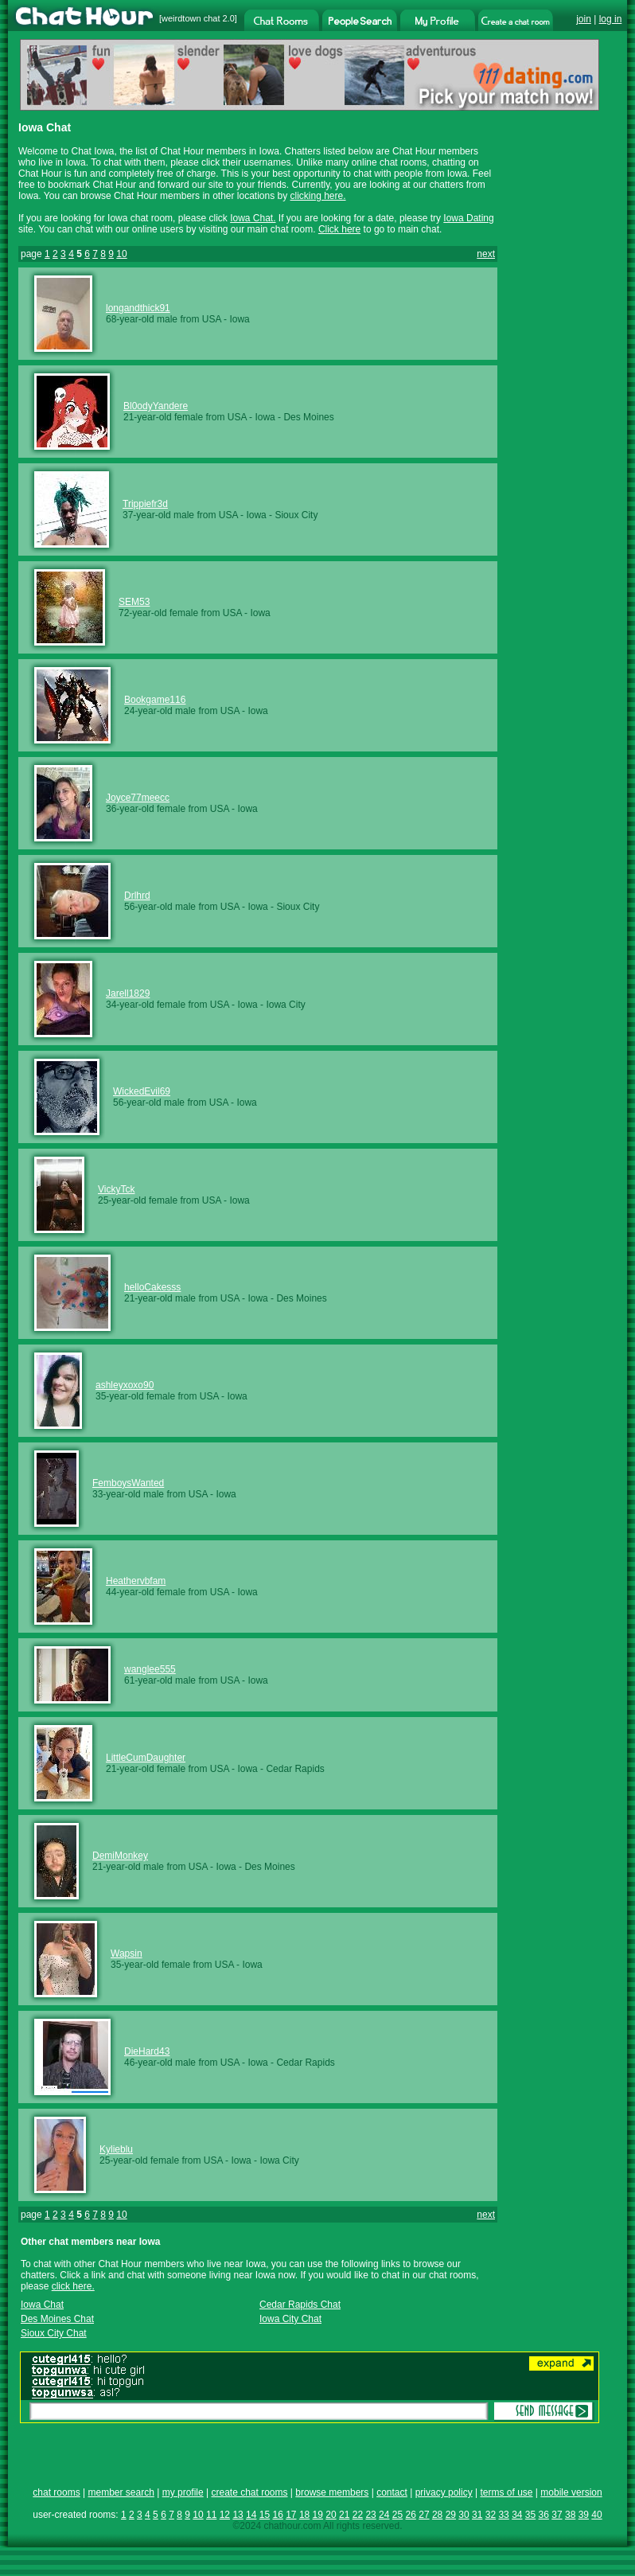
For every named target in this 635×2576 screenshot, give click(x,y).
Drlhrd (137, 895)
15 (264, 2514)
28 (437, 2514)
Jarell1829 (128, 993)
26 (411, 2514)
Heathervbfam (136, 1581)
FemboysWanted (128, 1483)
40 (596, 2514)
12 (225, 2514)
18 (304, 2514)
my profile (183, 2492)
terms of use (506, 2492)
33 (503, 2514)
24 (384, 2514)
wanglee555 (150, 1669)
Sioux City (296, 515)
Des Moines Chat (57, 2318)
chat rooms (56, 2492)
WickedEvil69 (141, 1091)
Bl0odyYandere (155, 406)
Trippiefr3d (145, 503)
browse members (331, 2492)
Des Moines (308, 417)
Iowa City (285, 1004)
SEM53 (134, 601)
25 (397, 2514)
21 (344, 2514)
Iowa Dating (468, 218)
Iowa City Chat (290, 2318)
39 (584, 2514)
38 (570, 2514)
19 (318, 2514)
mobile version (571, 2492)
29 (451, 2514)
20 (330, 2514)
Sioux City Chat (54, 2333)
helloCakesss (152, 1287)
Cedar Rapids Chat (300, 2304)
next (486, 254)
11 (211, 2514)
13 (237, 2514)
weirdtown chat (191, 18)
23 (370, 2514)
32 (490, 2514)
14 (251, 2514)
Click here (339, 229)
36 (544, 2514)
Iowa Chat (42, 2304)
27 (424, 2514)
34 (517, 2514)
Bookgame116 (154, 699)
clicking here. (318, 195)
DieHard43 (146, 2051)
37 (556, 2514)
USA (211, 319)
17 (291, 2514)
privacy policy (444, 2492)
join (583, 19)
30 (463, 2514)
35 (530, 2514)
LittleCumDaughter (145, 1757)
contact (391, 2492)
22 (358, 2514)
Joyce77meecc (137, 797)
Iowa (239, 319)
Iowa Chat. (252, 218)
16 (277, 2514)
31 (477, 2514)
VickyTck (116, 1189)
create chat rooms (249, 2492)
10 (121, 254)
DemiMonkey (120, 1855)
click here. (73, 2286)
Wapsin (126, 1953)
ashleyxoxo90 (124, 1385)
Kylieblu (116, 2149)
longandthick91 (138, 308)
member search (121, 2492)
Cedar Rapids (295, 1768)
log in (610, 19)
